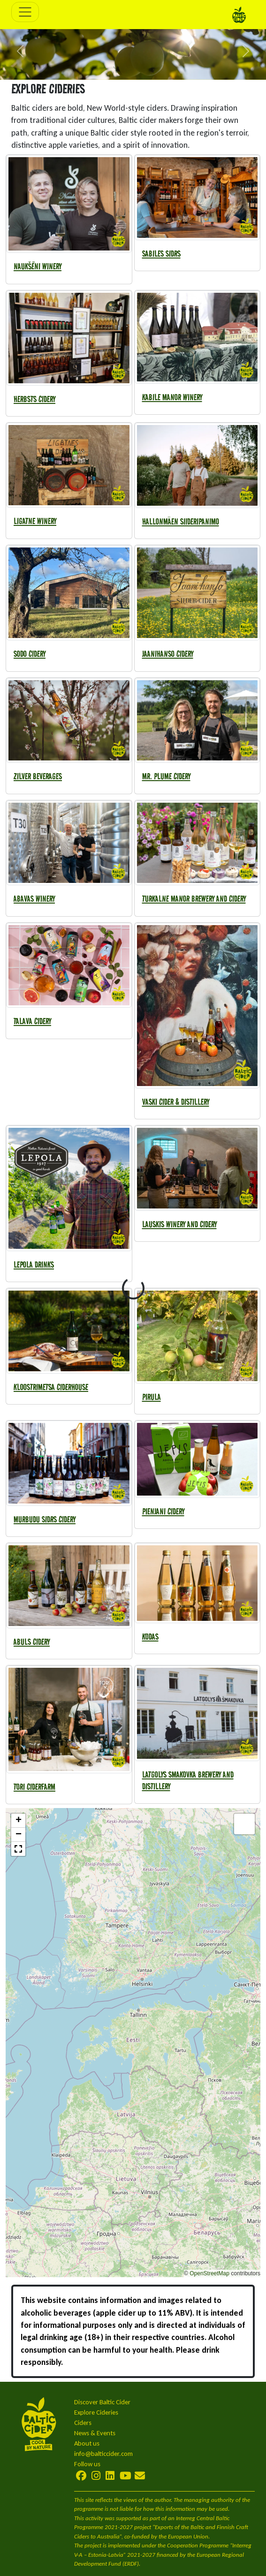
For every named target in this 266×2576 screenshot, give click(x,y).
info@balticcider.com (103, 2453)
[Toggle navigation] (25, 12)
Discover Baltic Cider (102, 2402)
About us (86, 2443)
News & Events (94, 2433)
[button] (20, 51)
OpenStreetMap (209, 2273)
